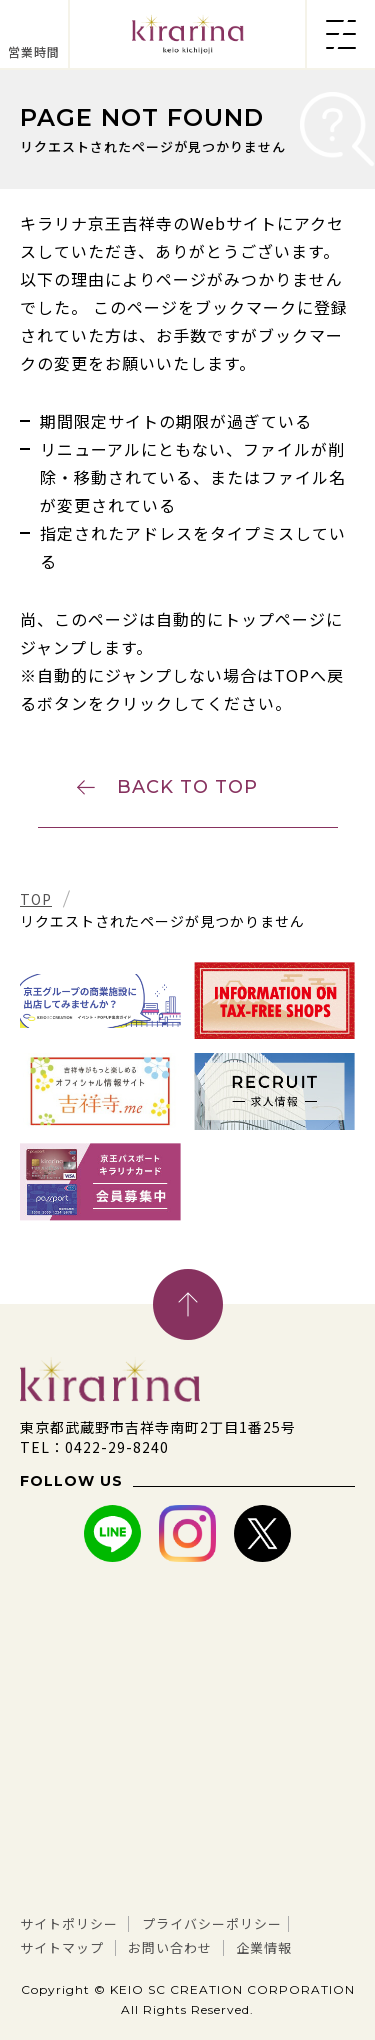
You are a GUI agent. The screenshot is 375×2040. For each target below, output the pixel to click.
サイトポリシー (69, 1923)
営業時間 (34, 51)
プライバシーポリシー (212, 1923)
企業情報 (264, 1947)
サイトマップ (62, 1947)
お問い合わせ (170, 1947)
